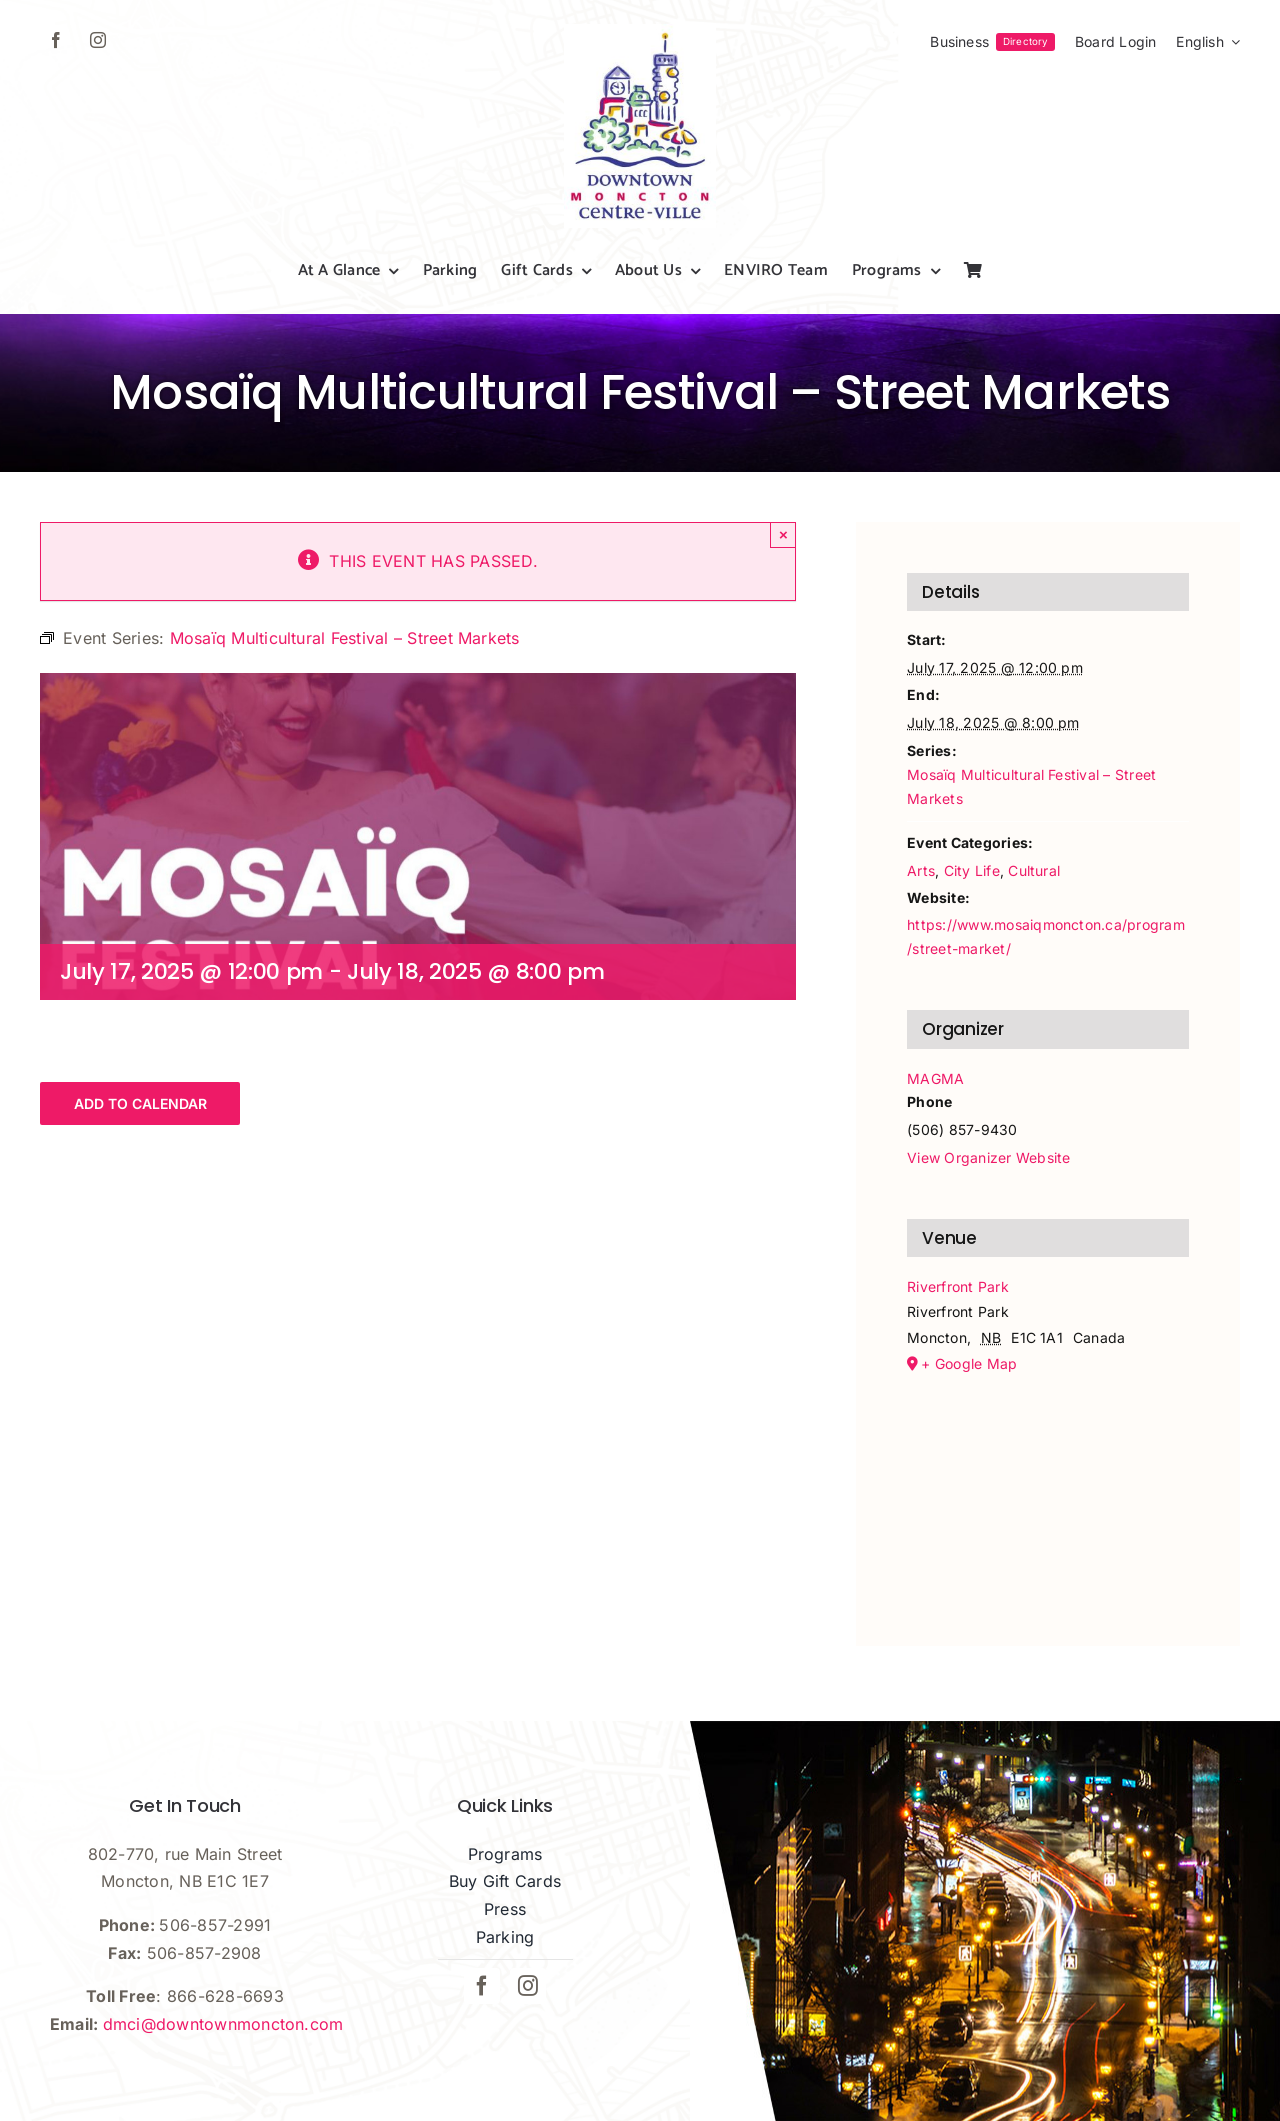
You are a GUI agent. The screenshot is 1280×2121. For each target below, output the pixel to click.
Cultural (1034, 870)
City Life (972, 870)
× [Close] (783, 534)
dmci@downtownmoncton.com (223, 2024)
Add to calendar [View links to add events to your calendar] (140, 1103)
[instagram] (98, 40)
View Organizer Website (988, 1157)
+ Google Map (969, 1363)
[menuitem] (1208, 42)
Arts (921, 870)
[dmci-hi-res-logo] (640, 32)
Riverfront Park (958, 1286)
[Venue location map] (1048, 1482)
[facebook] (56, 40)
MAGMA (935, 1078)
